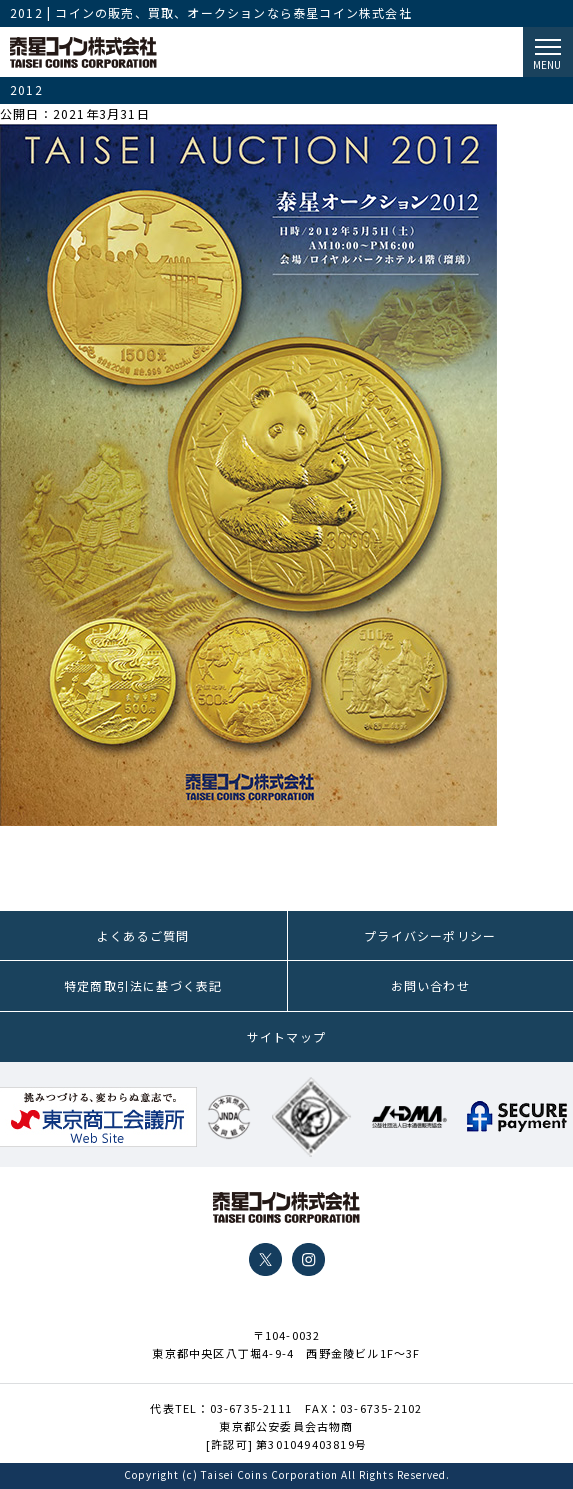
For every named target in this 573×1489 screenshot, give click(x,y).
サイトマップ (286, 1036)
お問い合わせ (430, 985)
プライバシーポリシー (430, 935)
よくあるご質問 (143, 935)
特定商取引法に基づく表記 (143, 985)
